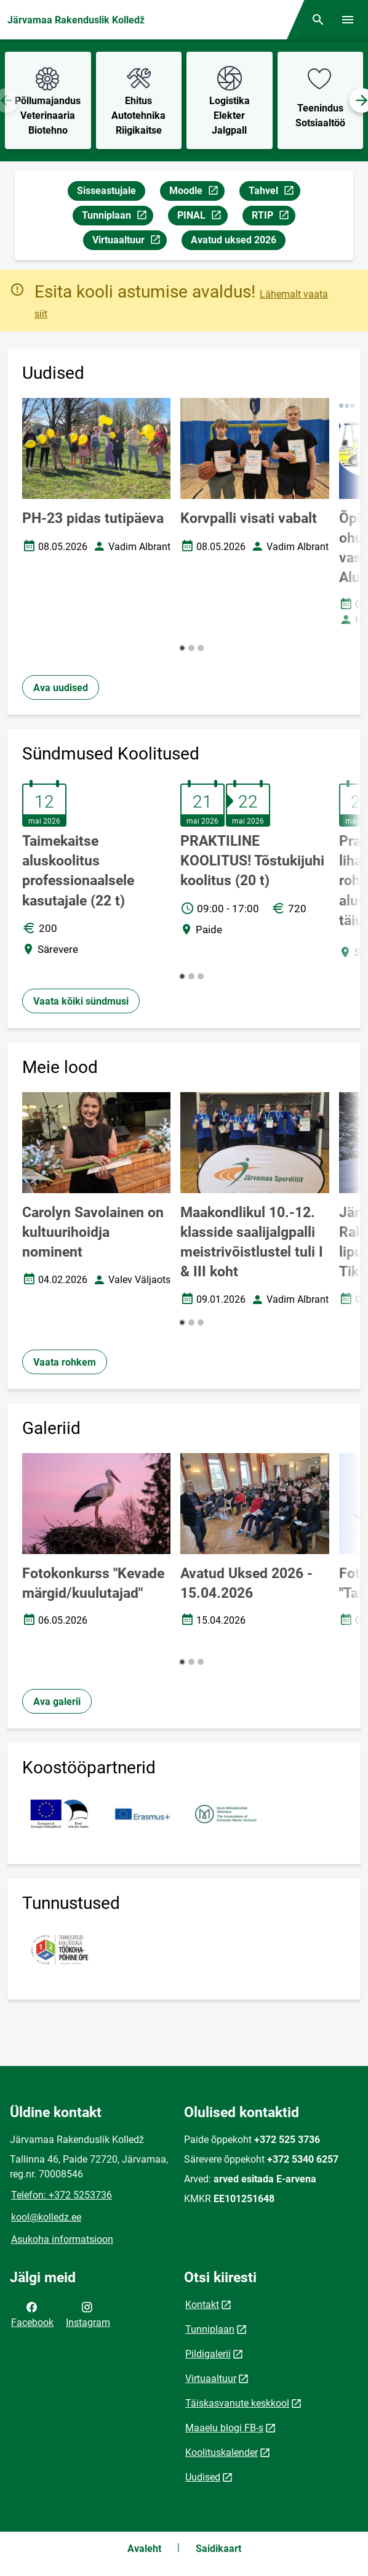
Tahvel (274, 192)
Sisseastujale (106, 190)
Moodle (197, 192)
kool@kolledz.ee (46, 2217)
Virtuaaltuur (129, 241)
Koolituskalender (221, 2452)
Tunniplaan (117, 217)
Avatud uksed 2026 (233, 240)
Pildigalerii (208, 2354)
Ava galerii (57, 1701)
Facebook (32, 2313)
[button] (182, 648)
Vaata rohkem (64, 1362)
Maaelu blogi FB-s (224, 2428)
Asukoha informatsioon (62, 2239)
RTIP (273, 217)
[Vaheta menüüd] (347, 19)
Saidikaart (218, 2548)
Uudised (202, 2477)
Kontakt (202, 2305)
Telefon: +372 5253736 (61, 2195)
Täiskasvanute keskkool (237, 2403)
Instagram (88, 2313)
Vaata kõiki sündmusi (81, 1001)
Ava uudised (60, 688)
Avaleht (144, 2548)
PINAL (202, 217)
